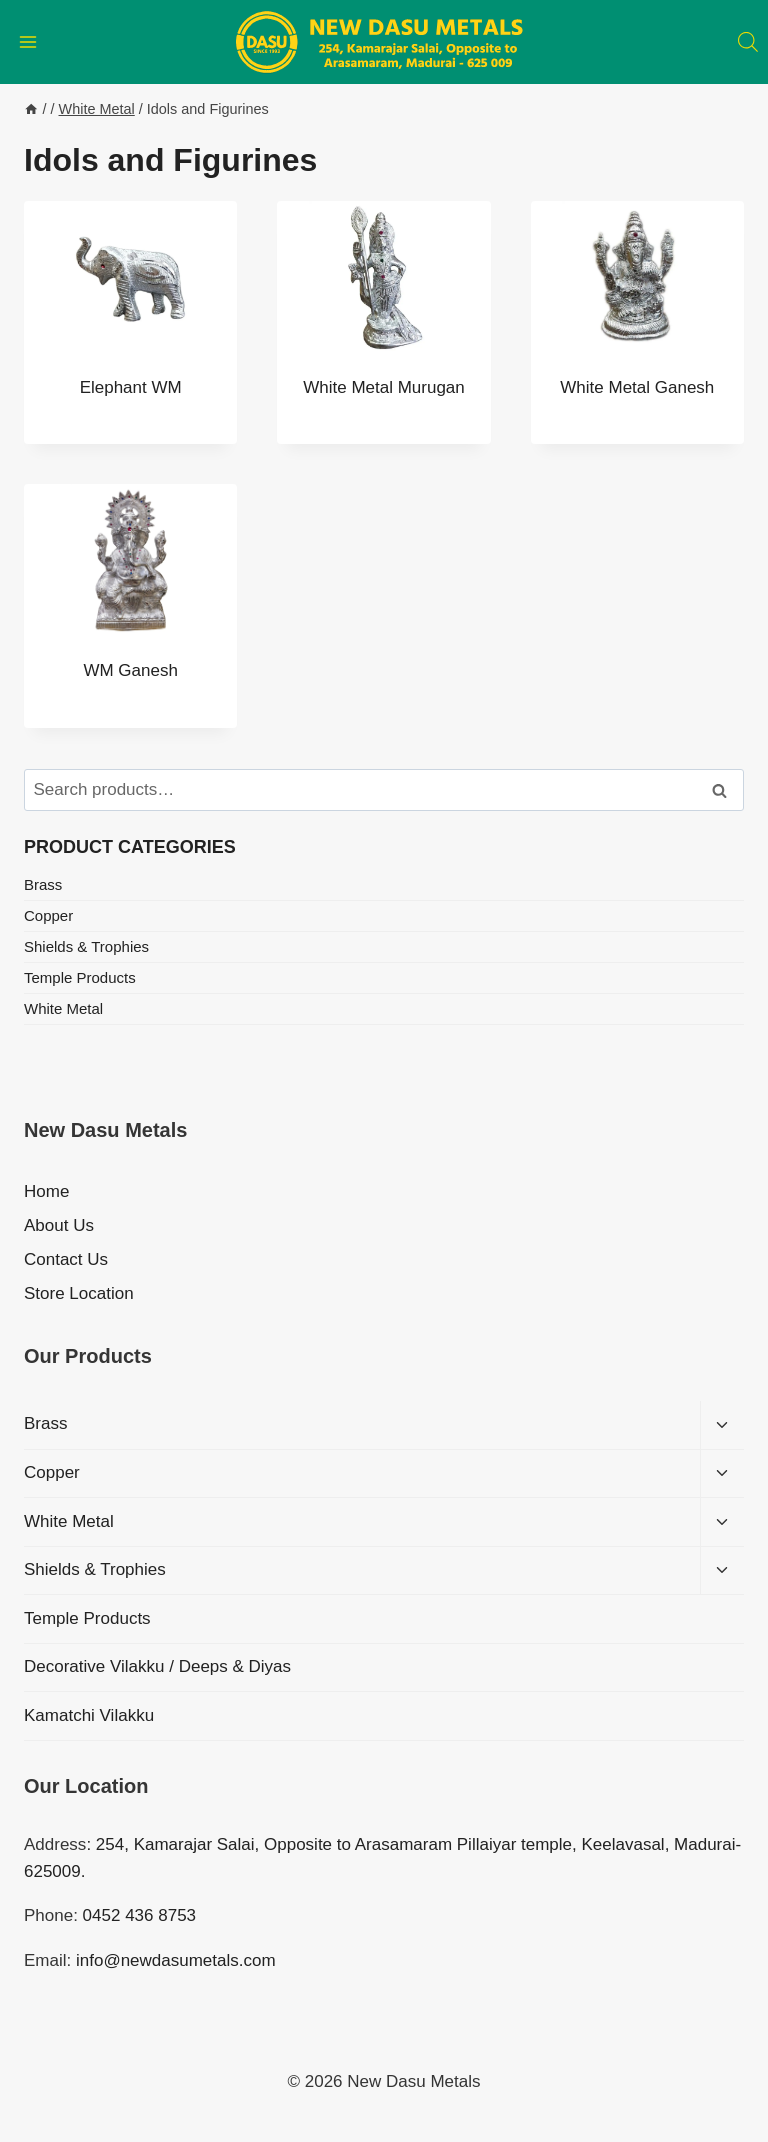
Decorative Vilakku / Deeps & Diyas (157, 1666)
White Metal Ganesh (637, 387)
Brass (43, 884)
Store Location (79, 1293)
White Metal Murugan (384, 387)
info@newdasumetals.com (176, 1960)
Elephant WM (131, 387)
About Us (59, 1225)
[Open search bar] (748, 42)
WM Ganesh (130, 670)
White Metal (63, 1008)
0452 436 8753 (139, 1915)
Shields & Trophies (86, 946)
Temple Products (80, 977)
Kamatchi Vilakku (89, 1715)
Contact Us (66, 1259)
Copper (48, 915)
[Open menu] (28, 41)
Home (46, 1191)
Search (725, 791)
